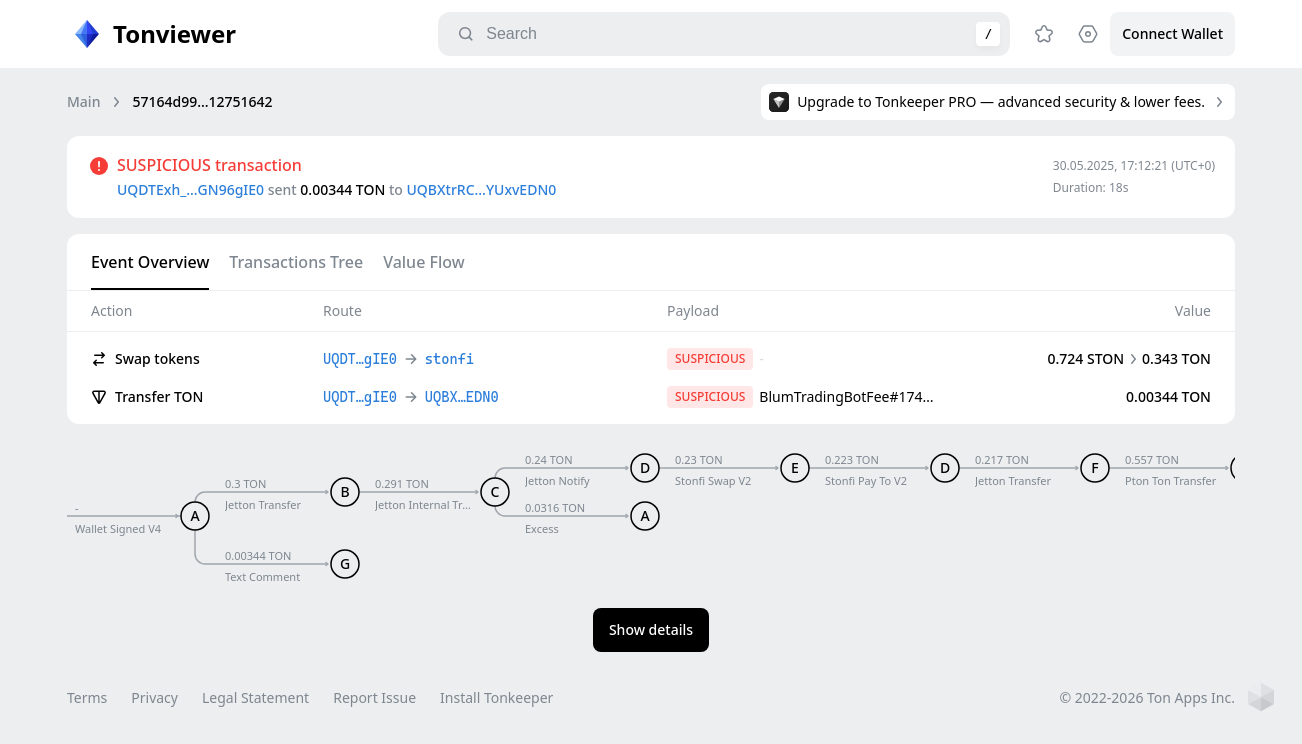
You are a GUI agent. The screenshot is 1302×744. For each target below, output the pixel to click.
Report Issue (374, 697)
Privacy (154, 697)
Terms (87, 697)
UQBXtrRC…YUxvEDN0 (482, 189)
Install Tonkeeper (496, 697)
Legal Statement (255, 697)
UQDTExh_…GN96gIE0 (190, 189)
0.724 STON (1085, 358)
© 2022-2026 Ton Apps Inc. (1147, 697)
